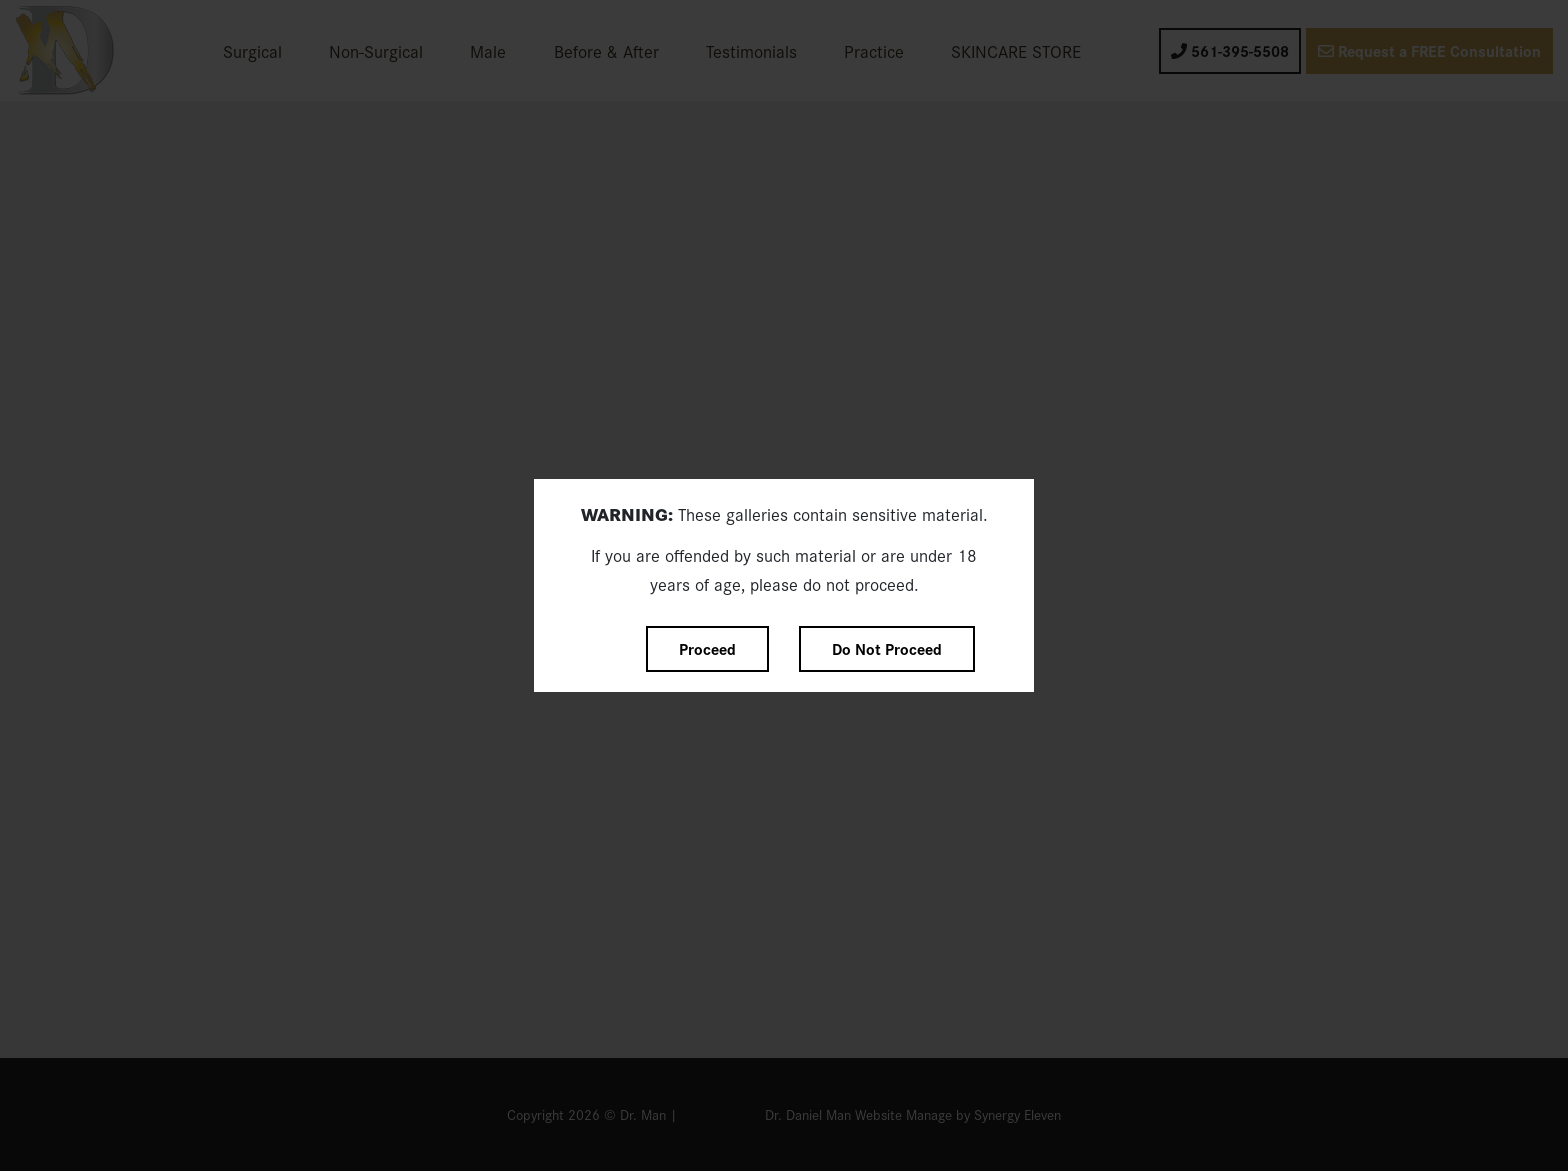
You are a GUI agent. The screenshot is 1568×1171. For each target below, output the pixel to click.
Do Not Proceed (887, 648)
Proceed (707, 648)
